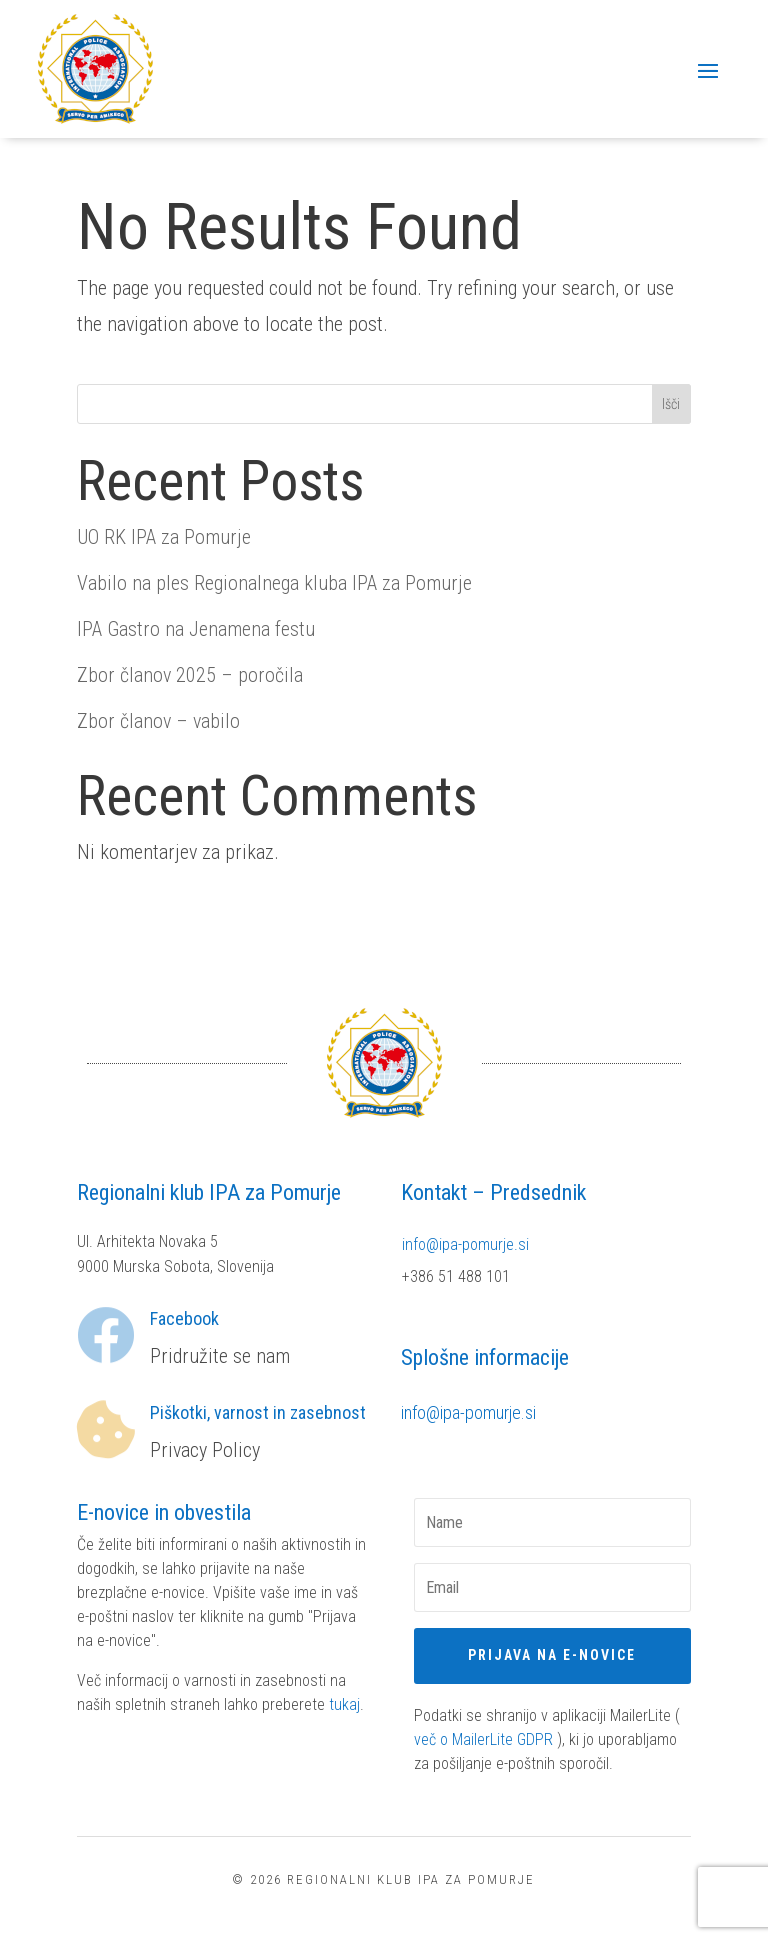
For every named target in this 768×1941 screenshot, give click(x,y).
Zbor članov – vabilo (158, 721)
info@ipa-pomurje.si (465, 1244)
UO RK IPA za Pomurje (164, 537)
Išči (671, 404)
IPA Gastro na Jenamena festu (196, 629)
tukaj (344, 1704)
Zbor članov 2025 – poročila (190, 675)
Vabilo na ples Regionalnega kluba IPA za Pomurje (274, 583)
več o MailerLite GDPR (483, 1739)
